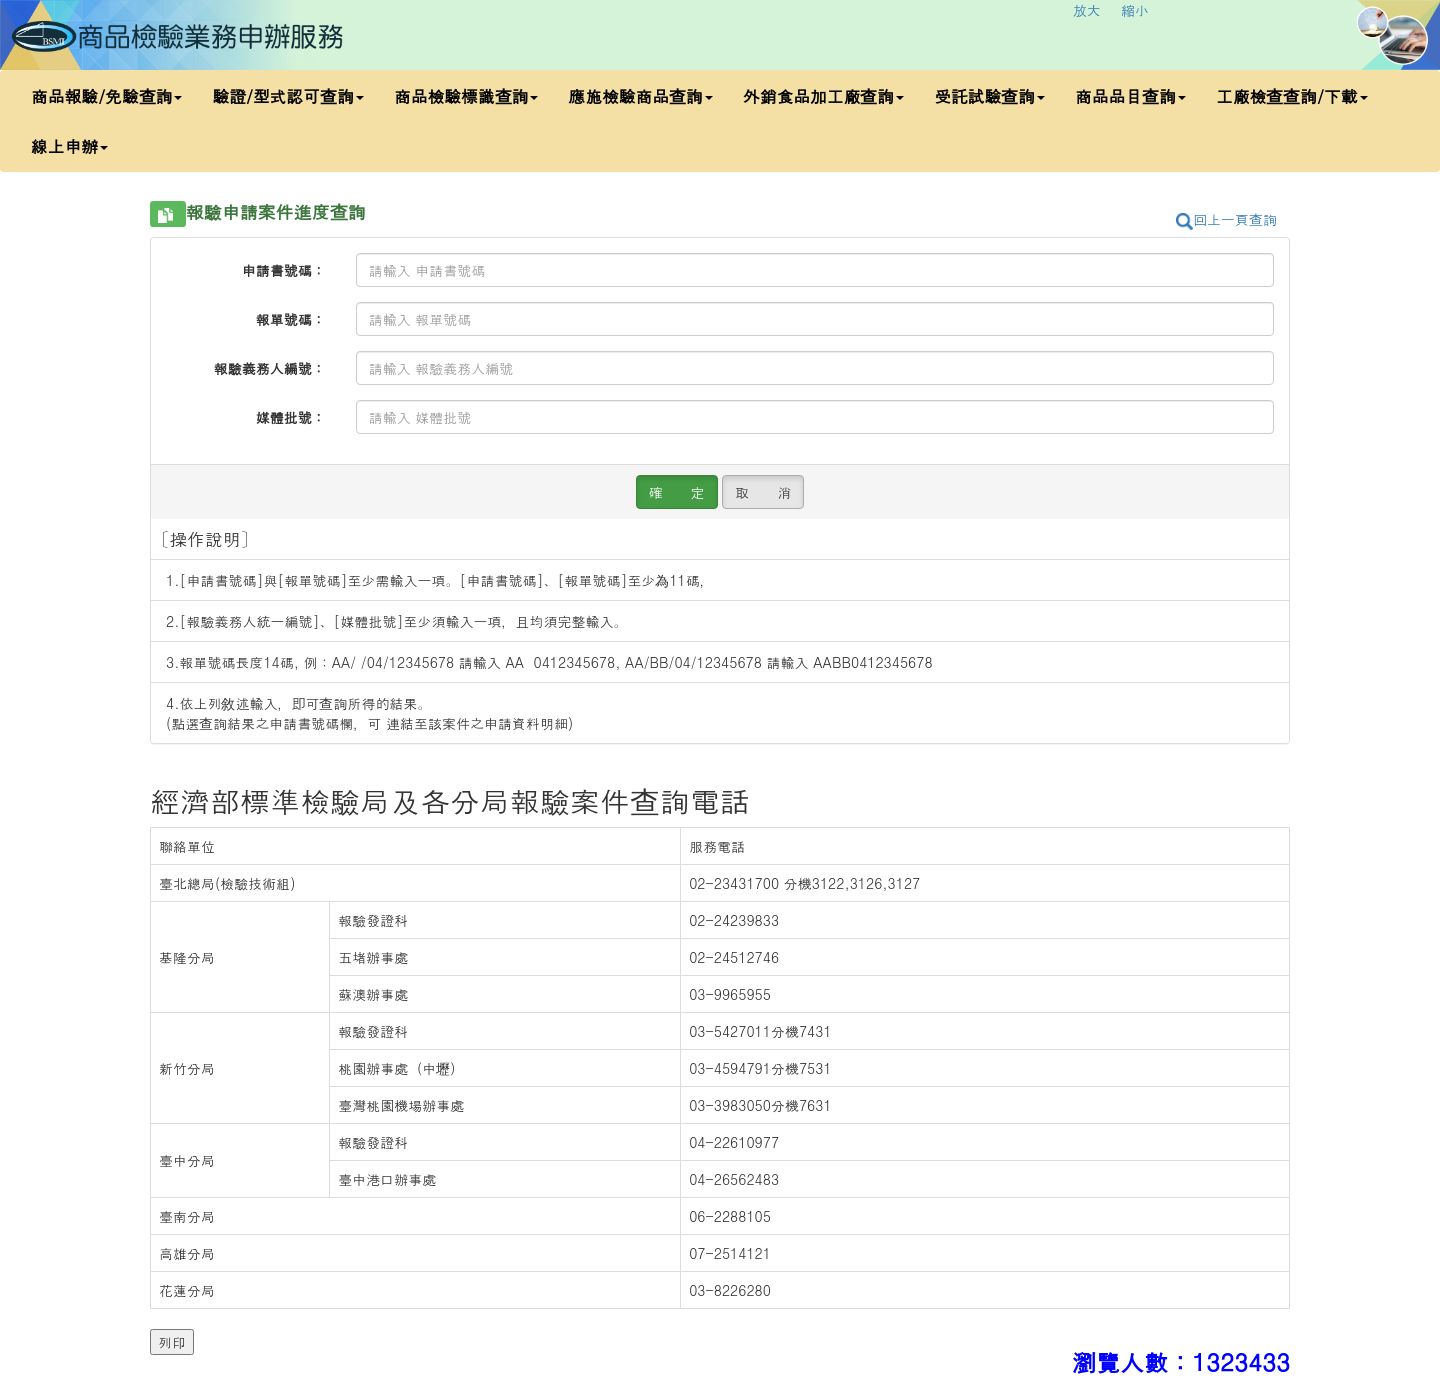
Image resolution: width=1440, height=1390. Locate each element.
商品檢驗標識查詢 (466, 96)
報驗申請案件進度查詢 (276, 212)
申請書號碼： (284, 270)
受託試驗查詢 (989, 96)
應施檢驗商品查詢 (640, 96)
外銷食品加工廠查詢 (823, 96)
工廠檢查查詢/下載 (1292, 96)
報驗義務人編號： (270, 368)
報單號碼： (291, 319)
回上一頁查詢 (1226, 219)
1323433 (1241, 1362)
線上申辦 (69, 146)
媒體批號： (291, 417)
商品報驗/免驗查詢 (106, 96)
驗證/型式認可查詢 (287, 96)
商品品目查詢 (1130, 96)
